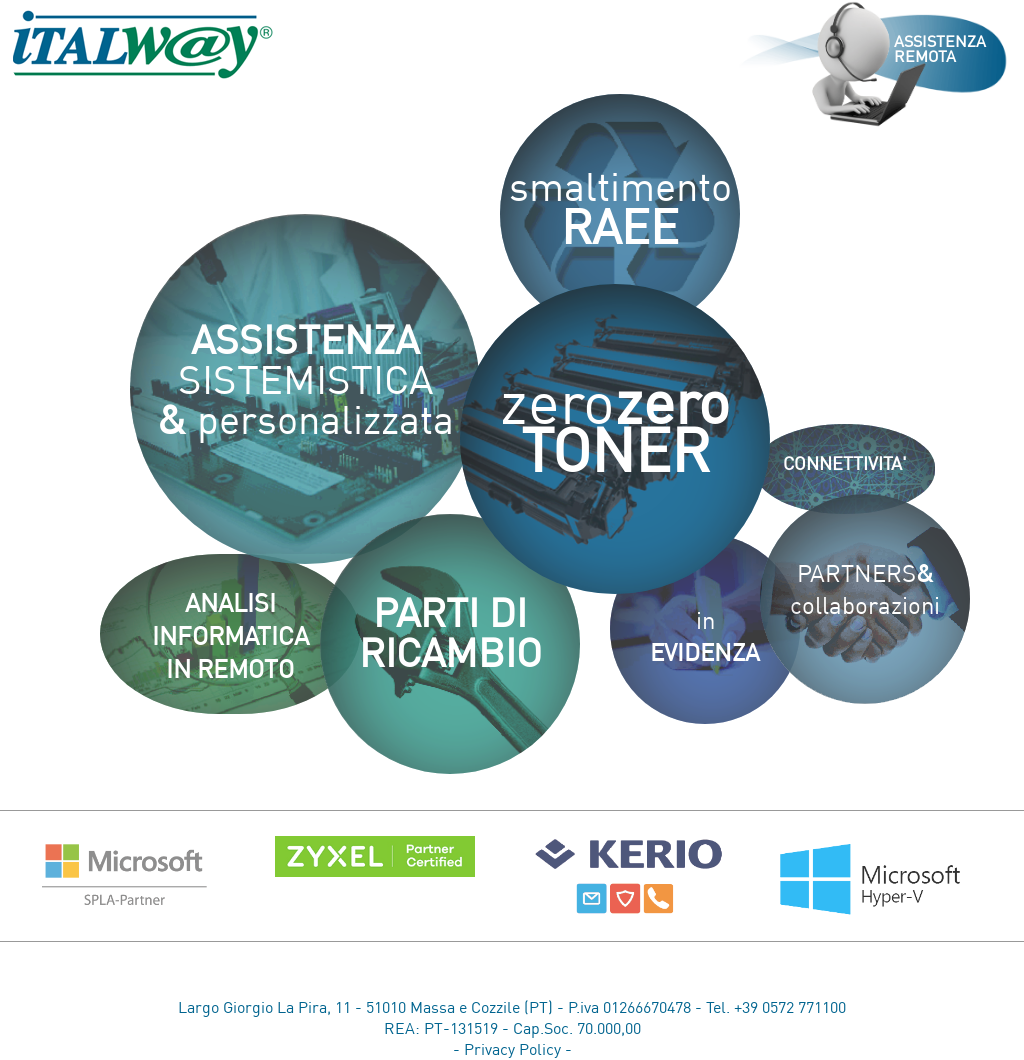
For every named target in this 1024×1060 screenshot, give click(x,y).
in (705, 643)
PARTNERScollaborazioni (865, 596)
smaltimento (620, 214)
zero (615, 432)
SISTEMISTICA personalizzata (305, 386)
